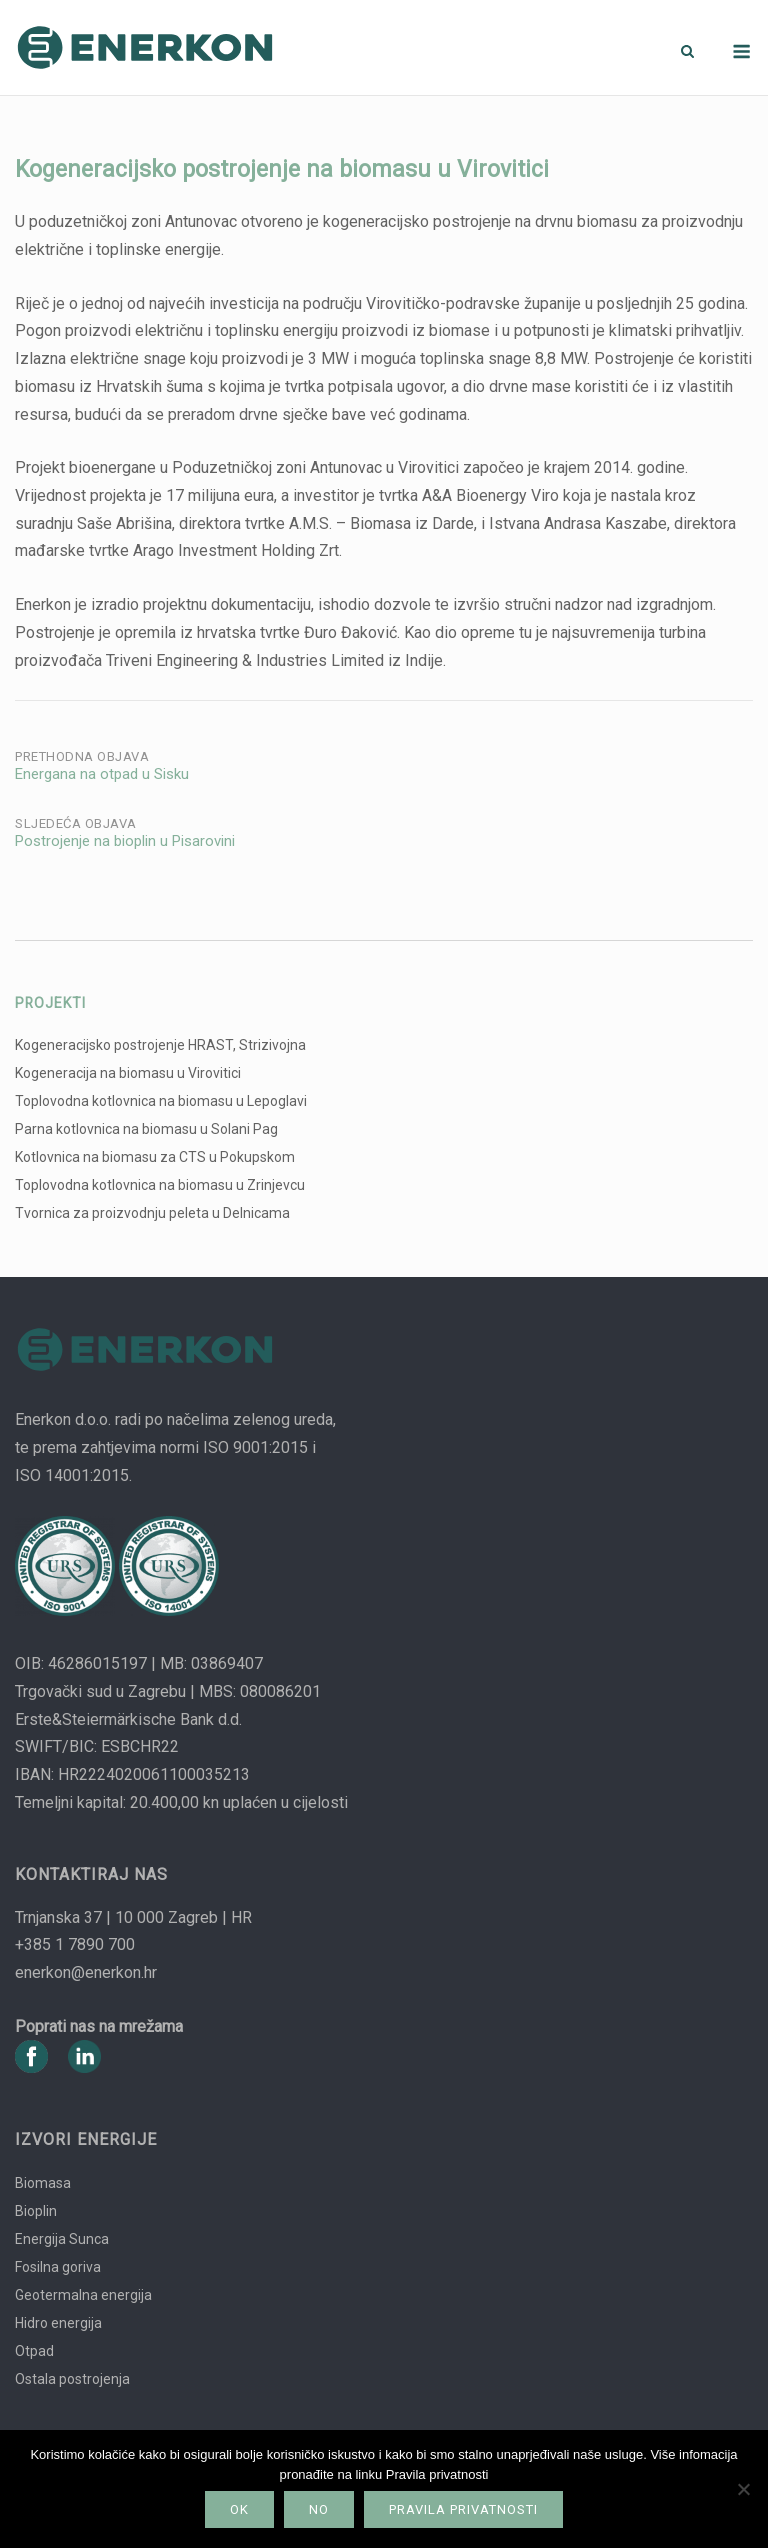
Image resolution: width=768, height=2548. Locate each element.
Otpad (34, 2351)
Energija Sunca (62, 2239)
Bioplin (36, 2211)
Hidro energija (58, 2323)
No (319, 2509)
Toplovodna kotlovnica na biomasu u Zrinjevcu (160, 1185)
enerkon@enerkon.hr (86, 1972)
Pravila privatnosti (463, 2509)
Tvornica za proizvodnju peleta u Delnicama (152, 1213)
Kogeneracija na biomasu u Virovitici (128, 1073)
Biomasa (43, 2183)
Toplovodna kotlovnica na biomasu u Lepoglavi (161, 1101)
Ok (239, 2509)
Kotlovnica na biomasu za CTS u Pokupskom (155, 1157)
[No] (743, 2489)
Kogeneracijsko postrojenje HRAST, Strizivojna (160, 1045)
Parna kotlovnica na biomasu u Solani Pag (146, 1129)
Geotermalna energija (83, 2295)
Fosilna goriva (58, 2267)
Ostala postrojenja (72, 2379)
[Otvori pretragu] (687, 52)
